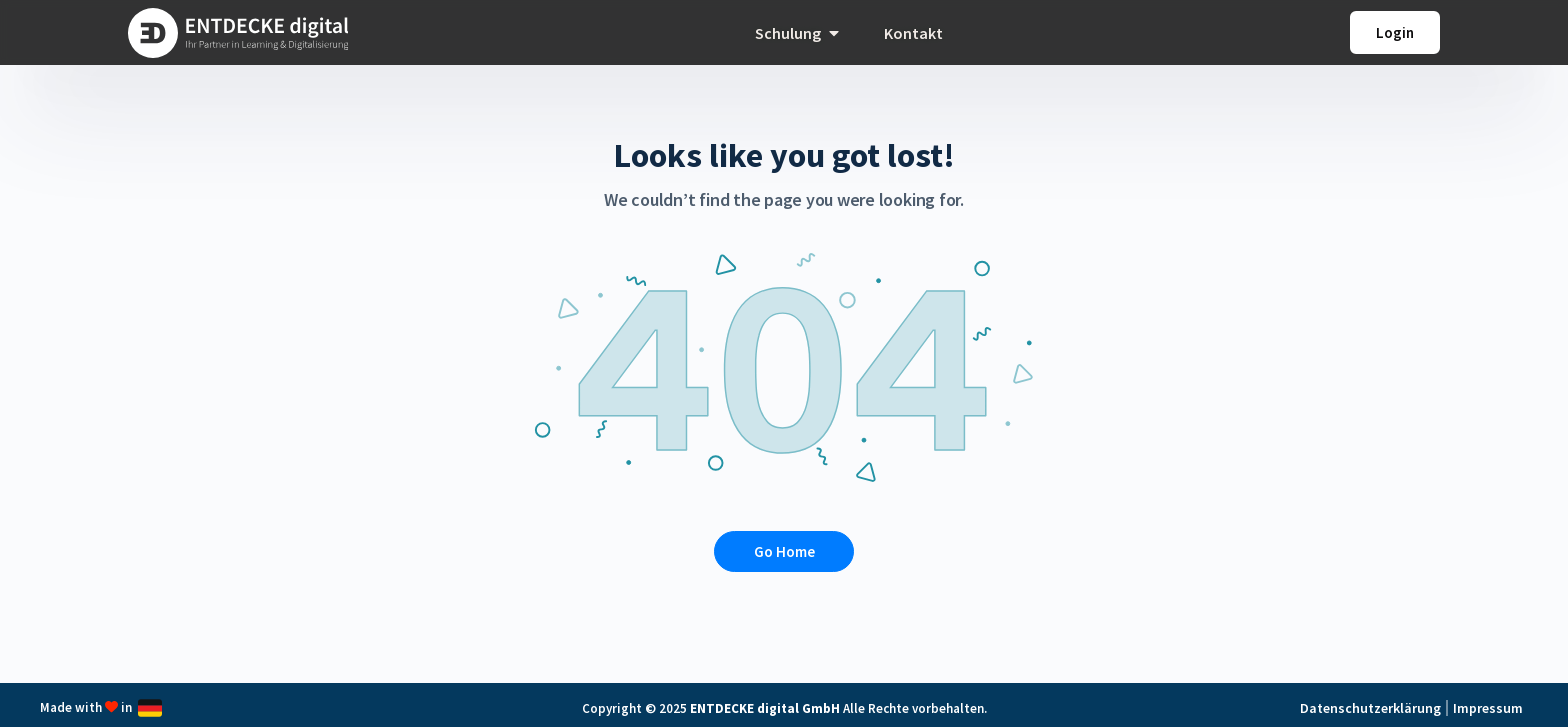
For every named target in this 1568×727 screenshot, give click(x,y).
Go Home (784, 551)
